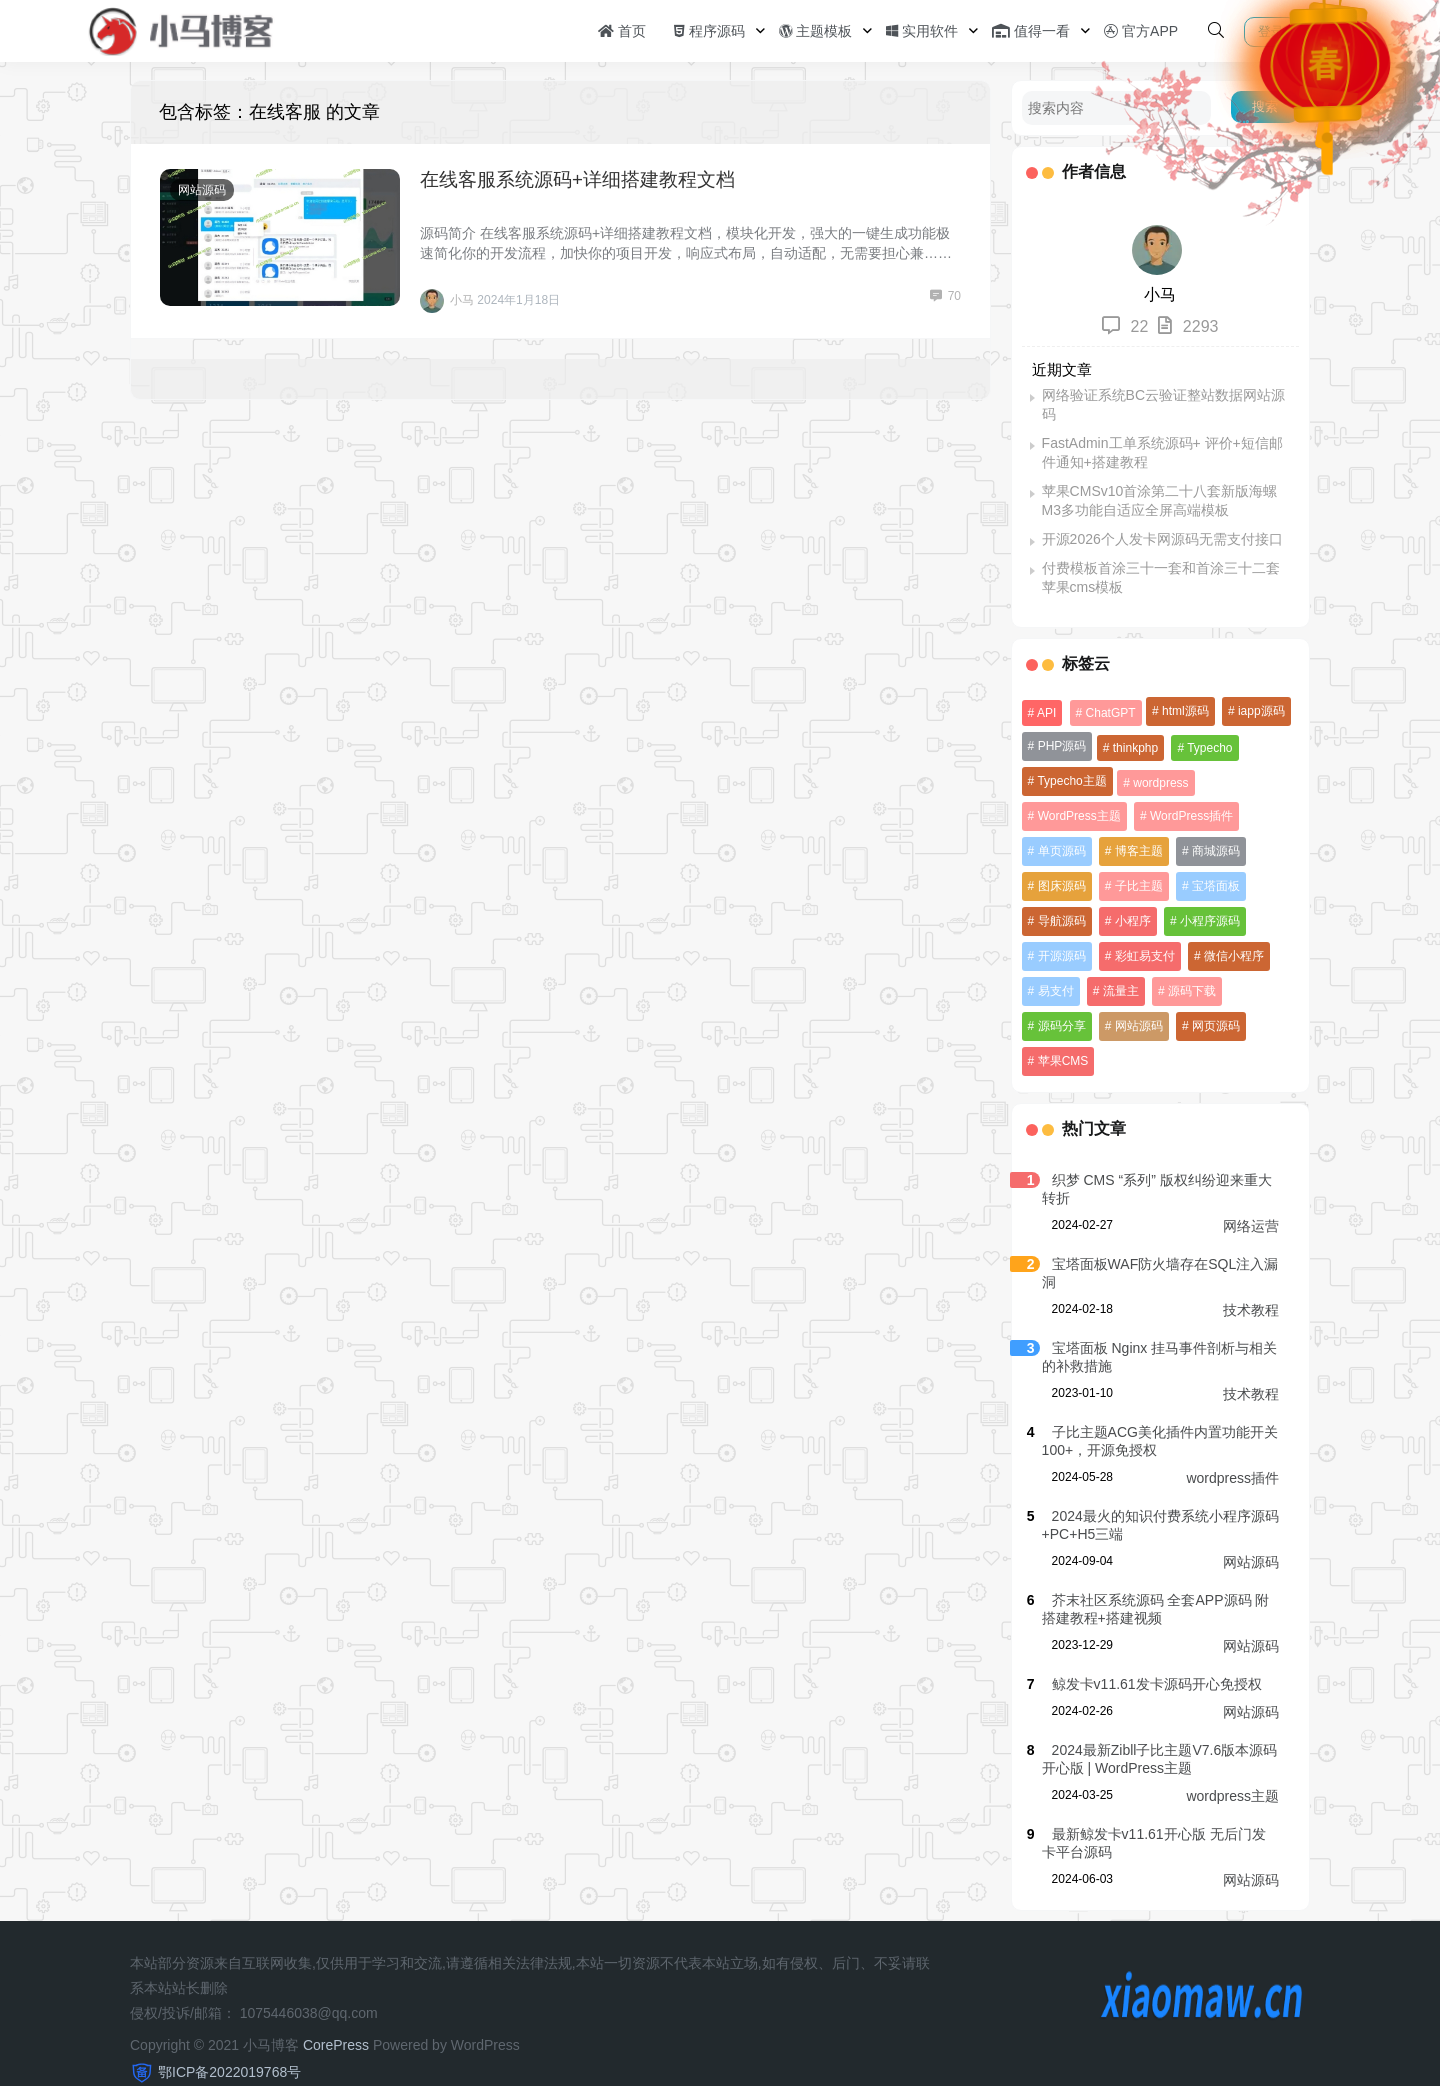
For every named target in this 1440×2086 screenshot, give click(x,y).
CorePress (336, 2010)
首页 (622, 31)
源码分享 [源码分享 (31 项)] (1264, 991)
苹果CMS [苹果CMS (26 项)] (1212, 1026)
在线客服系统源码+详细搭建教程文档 (577, 179)
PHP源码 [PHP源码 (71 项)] (1059, 746)
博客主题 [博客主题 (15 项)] (1137, 851)
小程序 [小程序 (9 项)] (1131, 921)
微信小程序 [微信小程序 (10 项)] (1232, 956)
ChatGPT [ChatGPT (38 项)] (1108, 713)
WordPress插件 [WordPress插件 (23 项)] (1189, 816)
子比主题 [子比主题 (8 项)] (1137, 886)
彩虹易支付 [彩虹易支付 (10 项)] (1143, 956)
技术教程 (1251, 1275)
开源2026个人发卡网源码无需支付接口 (1159, 539)
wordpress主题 (1232, 1761)
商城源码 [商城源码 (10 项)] (1214, 851)
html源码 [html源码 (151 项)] (1183, 711)
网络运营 (1251, 1191)
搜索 (1265, 106)
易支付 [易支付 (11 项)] (1053, 991)
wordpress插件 (1232, 1443)
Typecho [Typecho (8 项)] (1207, 748)
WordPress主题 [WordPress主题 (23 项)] (1076, 816)
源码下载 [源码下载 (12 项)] (1190, 991)
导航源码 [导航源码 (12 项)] (1059, 921)
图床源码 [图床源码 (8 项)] (1059, 886)
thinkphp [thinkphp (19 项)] (1133, 748)
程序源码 (709, 31)
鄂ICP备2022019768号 (229, 2037)
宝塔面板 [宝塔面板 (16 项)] (1214, 886)
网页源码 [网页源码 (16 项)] (1137, 1026)
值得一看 (1031, 31)
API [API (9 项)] (1044, 713)
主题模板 (816, 31)
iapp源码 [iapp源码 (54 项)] (1259, 711)
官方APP (1141, 31)
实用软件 (922, 31)
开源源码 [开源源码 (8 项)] (1059, 956)
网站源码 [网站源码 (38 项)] (1059, 1026)
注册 (1329, 31)
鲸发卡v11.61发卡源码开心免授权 (1154, 1649)
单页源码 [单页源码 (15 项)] (1059, 851)
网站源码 (202, 190)
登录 (1271, 31)
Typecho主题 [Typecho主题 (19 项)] (1069, 781)
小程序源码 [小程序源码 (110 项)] (1208, 921)
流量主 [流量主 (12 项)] (1119, 991)
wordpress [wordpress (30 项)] (1158, 783)
